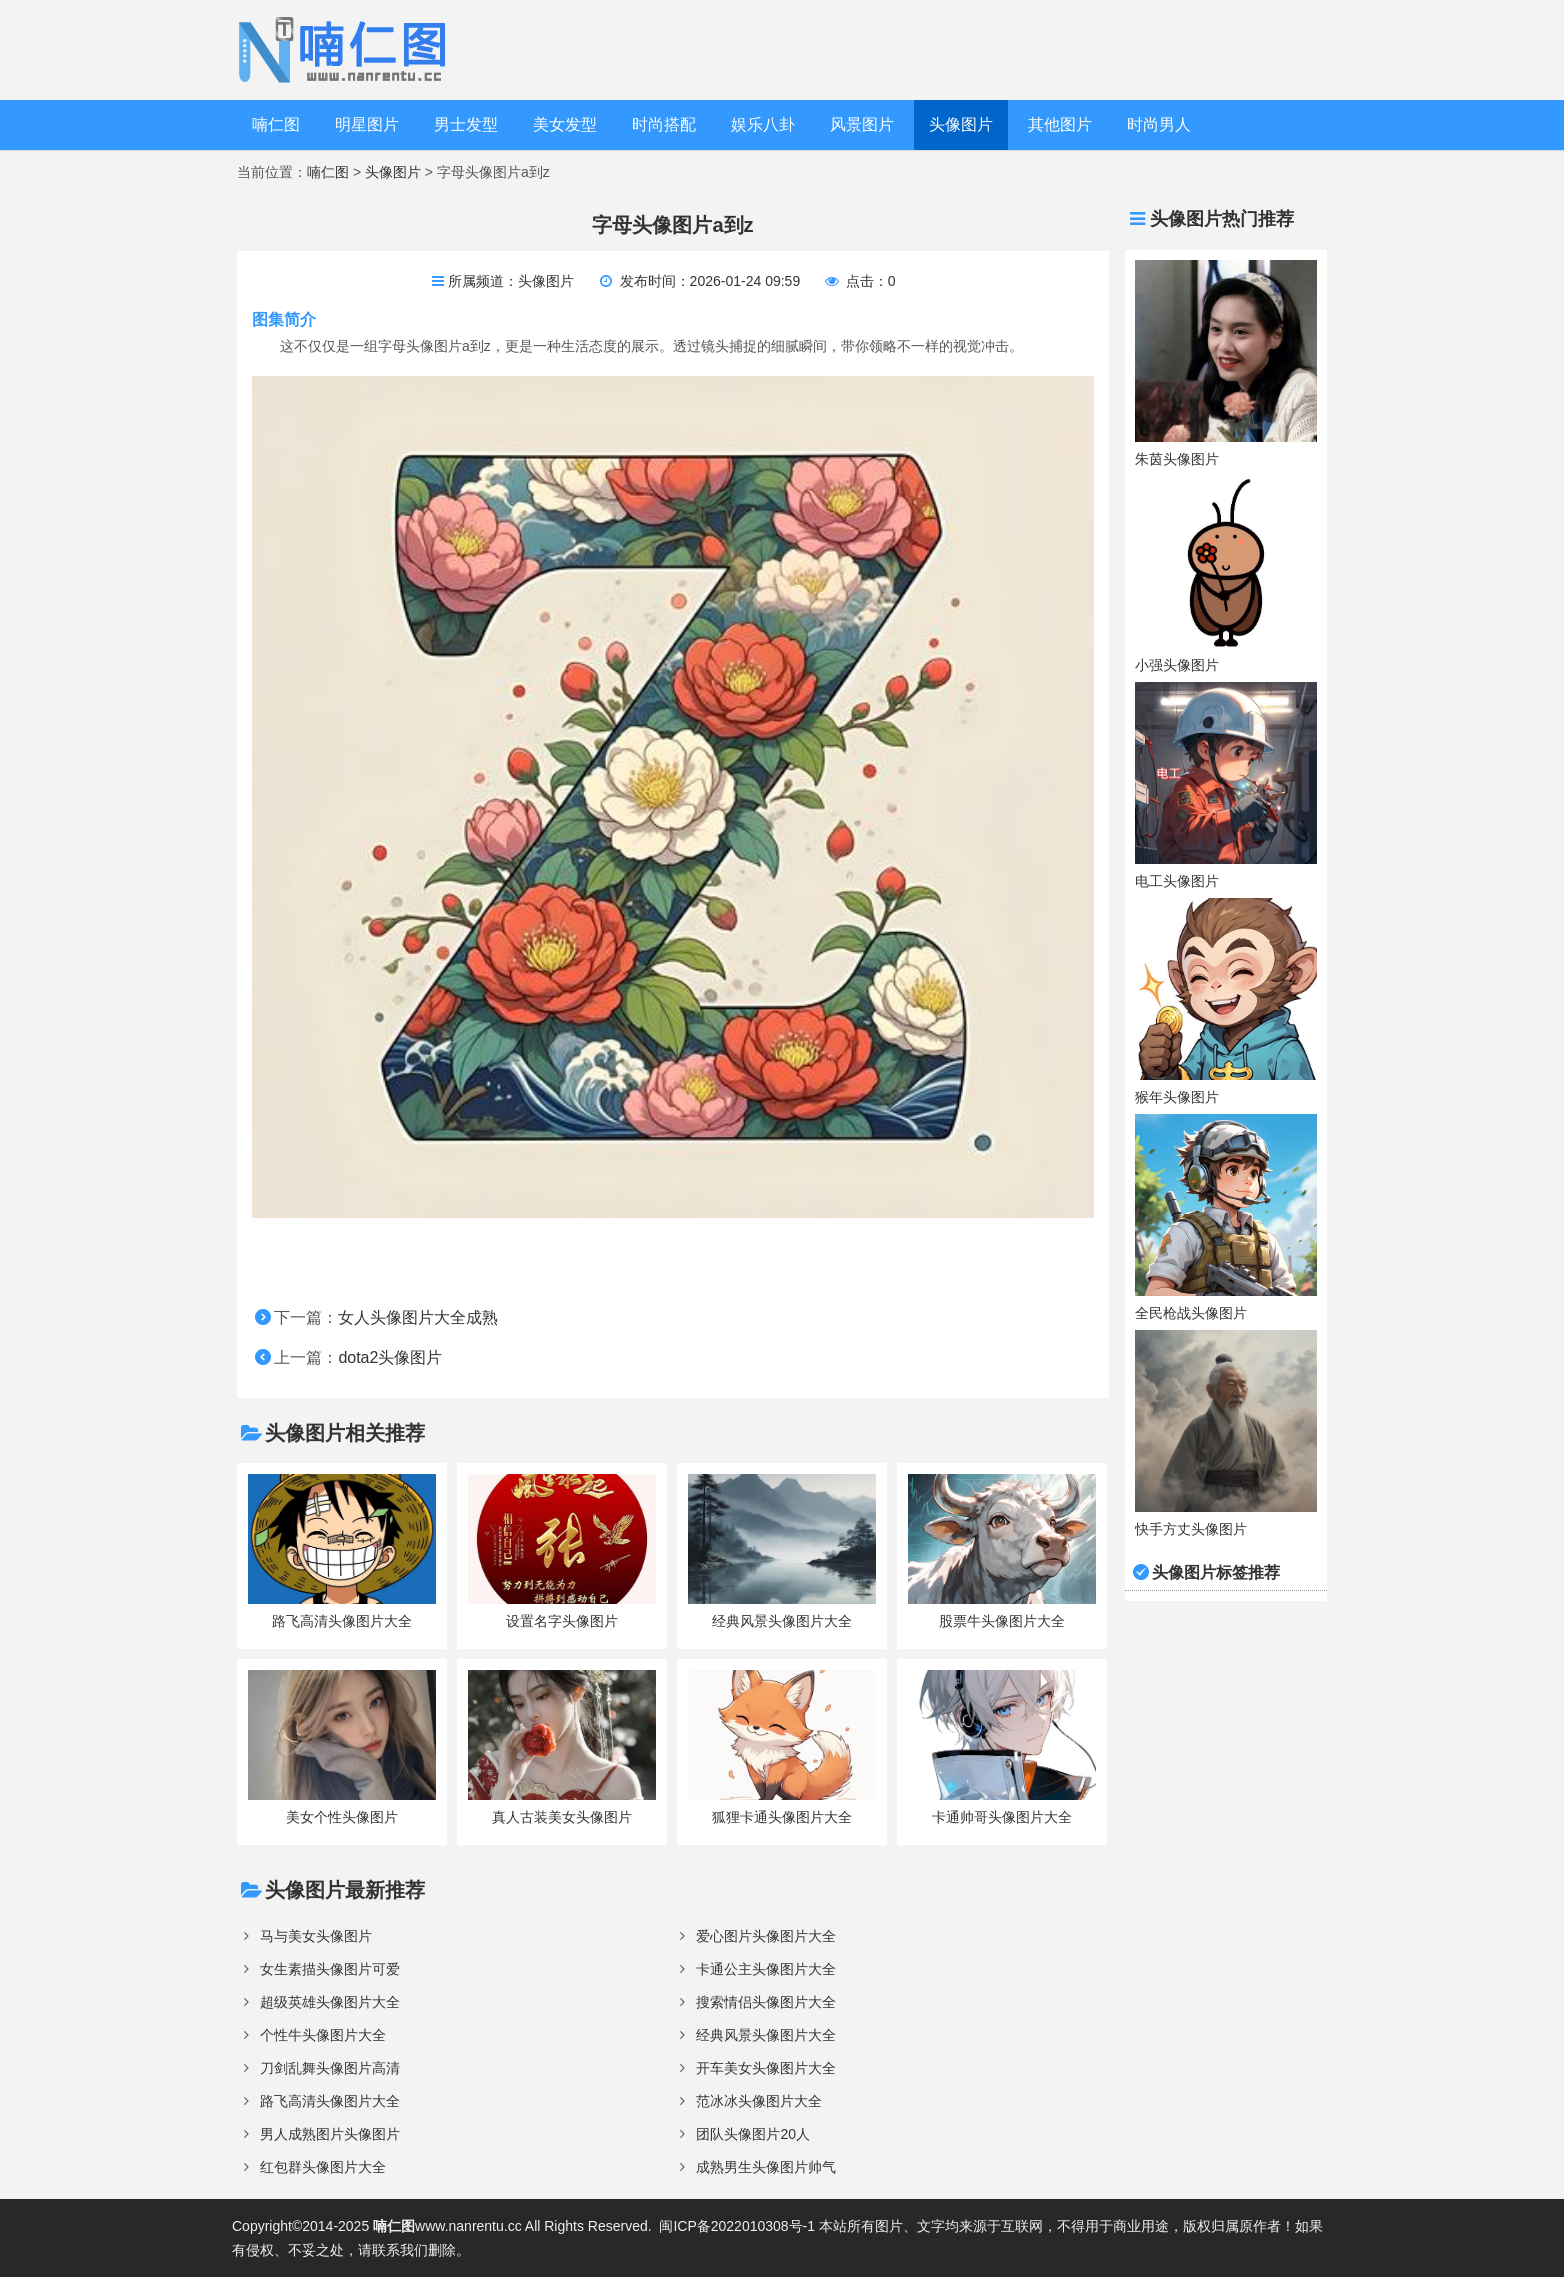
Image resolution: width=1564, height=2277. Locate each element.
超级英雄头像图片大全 (330, 2002)
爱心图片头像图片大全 (766, 1936)
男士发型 (466, 124)
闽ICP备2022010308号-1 (737, 2226)
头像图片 (961, 124)
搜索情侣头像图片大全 (766, 2002)
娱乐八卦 (763, 124)
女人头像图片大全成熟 (418, 1317)
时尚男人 (1159, 124)
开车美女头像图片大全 (766, 2068)
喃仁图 (276, 124)
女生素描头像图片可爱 (330, 1969)
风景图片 (862, 124)
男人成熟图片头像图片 (330, 2134)
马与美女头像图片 (316, 1936)
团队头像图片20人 (753, 2134)
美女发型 (565, 124)
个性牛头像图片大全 (323, 2035)
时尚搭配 (664, 124)
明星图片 (367, 124)
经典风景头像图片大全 (766, 2035)
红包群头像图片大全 (323, 2167)
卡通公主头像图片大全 (766, 1969)
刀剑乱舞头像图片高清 (330, 2068)
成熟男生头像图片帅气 (766, 2167)
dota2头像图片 (390, 1357)
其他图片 (1060, 124)
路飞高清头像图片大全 (330, 2101)
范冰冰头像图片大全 (759, 2101)
